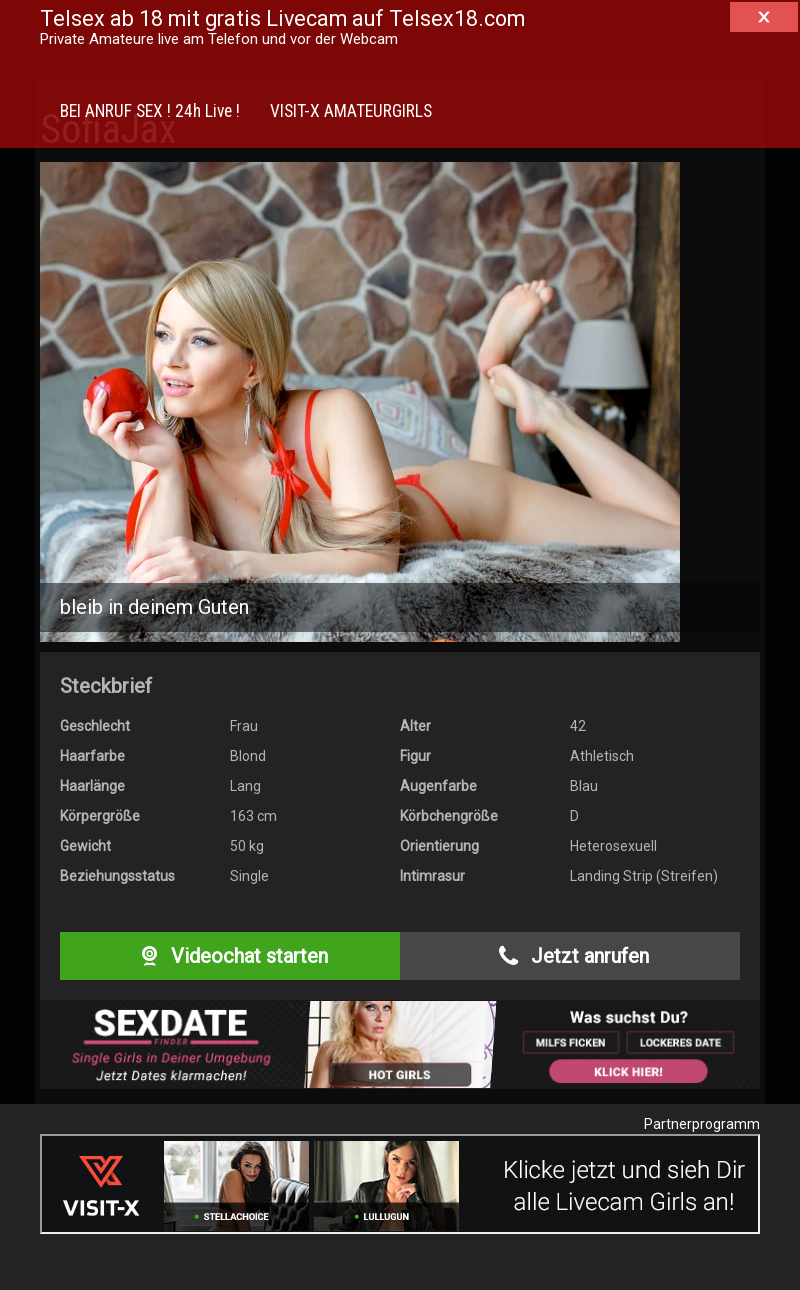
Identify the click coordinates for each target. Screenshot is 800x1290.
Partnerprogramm (702, 1124)
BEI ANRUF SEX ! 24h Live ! (150, 111)
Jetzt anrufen (569, 956)
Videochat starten (230, 956)
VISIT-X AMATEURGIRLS (351, 111)
